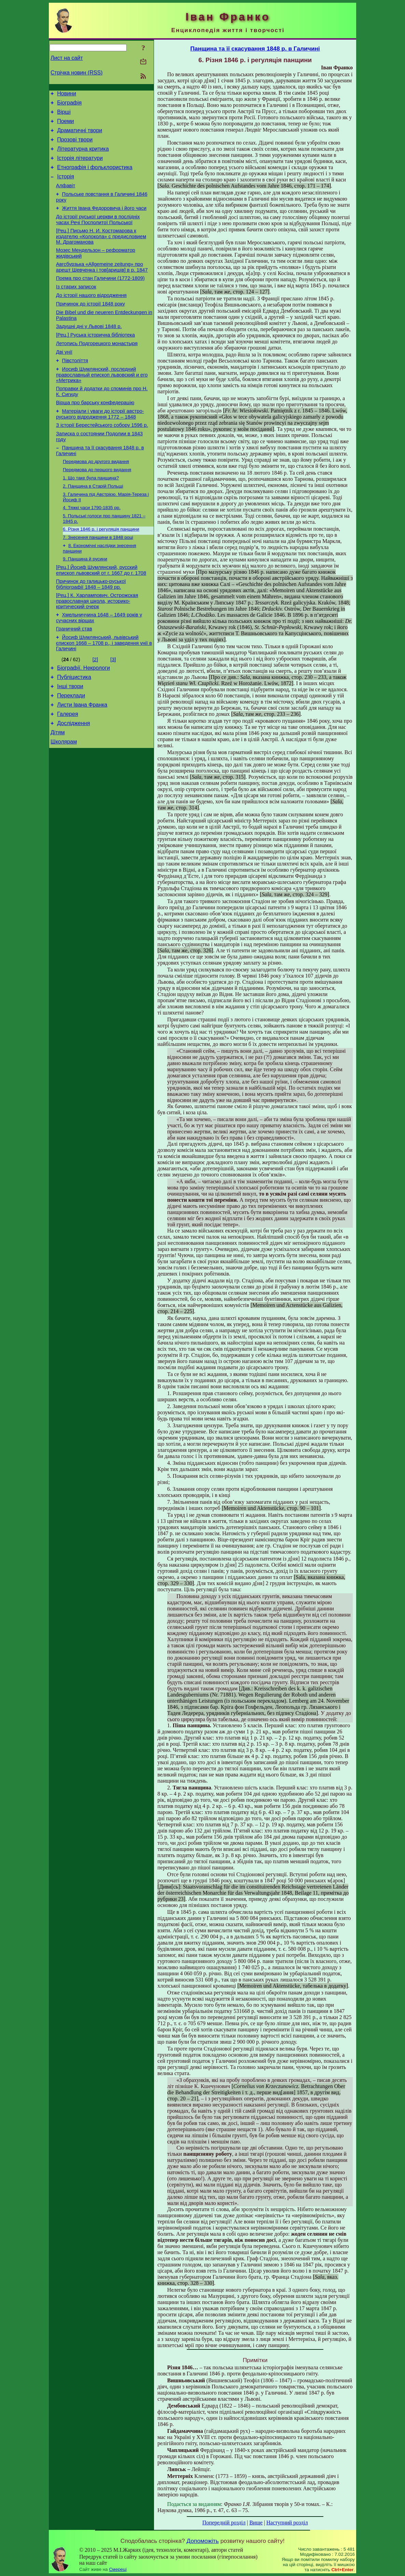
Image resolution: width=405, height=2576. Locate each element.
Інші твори (70, 738)
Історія (65, 187)
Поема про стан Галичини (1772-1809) (100, 296)
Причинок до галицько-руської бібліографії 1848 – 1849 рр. (91, 628)
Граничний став (74, 676)
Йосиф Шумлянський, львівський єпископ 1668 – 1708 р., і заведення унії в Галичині (104, 691)
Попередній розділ (224, 2522)
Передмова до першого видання (97, 505)
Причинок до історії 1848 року (90, 325)
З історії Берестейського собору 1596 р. (102, 458)
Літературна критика (83, 156)
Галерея (67, 769)
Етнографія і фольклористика (94, 176)
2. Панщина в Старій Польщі (93, 523)
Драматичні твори (79, 135)
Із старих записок (76, 306)
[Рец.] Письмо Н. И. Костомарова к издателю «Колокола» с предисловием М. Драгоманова (101, 251)
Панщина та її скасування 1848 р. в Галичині (255, 48)
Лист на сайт (67, 58)
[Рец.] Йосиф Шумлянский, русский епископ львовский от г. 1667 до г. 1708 (101, 613)
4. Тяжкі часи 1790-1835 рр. (92, 546)
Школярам (64, 799)
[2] (95, 708)
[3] (113, 708)
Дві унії (64, 378)
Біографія (69, 105)
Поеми (65, 125)
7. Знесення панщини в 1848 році (98, 578)
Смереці (118, 2569)
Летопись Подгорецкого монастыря (97, 369)
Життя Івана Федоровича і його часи (104, 221)
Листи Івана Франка (82, 758)
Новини (66, 94)
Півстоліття (75, 388)
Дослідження (73, 779)
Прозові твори (75, 146)
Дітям (58, 789)
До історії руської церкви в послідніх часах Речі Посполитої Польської (98, 234)
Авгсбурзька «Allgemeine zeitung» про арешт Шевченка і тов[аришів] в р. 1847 (102, 284)
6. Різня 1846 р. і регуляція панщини (101, 569)
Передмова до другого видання (96, 497)
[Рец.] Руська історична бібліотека (95, 359)
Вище (256, 2522)
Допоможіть (202, 2540)
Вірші (64, 115)
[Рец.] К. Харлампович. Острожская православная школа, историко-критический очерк (97, 646)
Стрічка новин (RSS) (76, 73)
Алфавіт (65, 197)
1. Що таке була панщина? (91, 514)
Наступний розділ (287, 2522)
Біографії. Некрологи (83, 717)
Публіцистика (74, 728)
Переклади (71, 748)
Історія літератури (80, 166)
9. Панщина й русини (85, 601)
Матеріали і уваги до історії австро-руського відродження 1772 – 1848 (100, 445)
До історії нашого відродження (91, 315)
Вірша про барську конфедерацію (95, 433)
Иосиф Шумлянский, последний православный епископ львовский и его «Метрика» (102, 403)
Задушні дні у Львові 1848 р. (89, 350)
